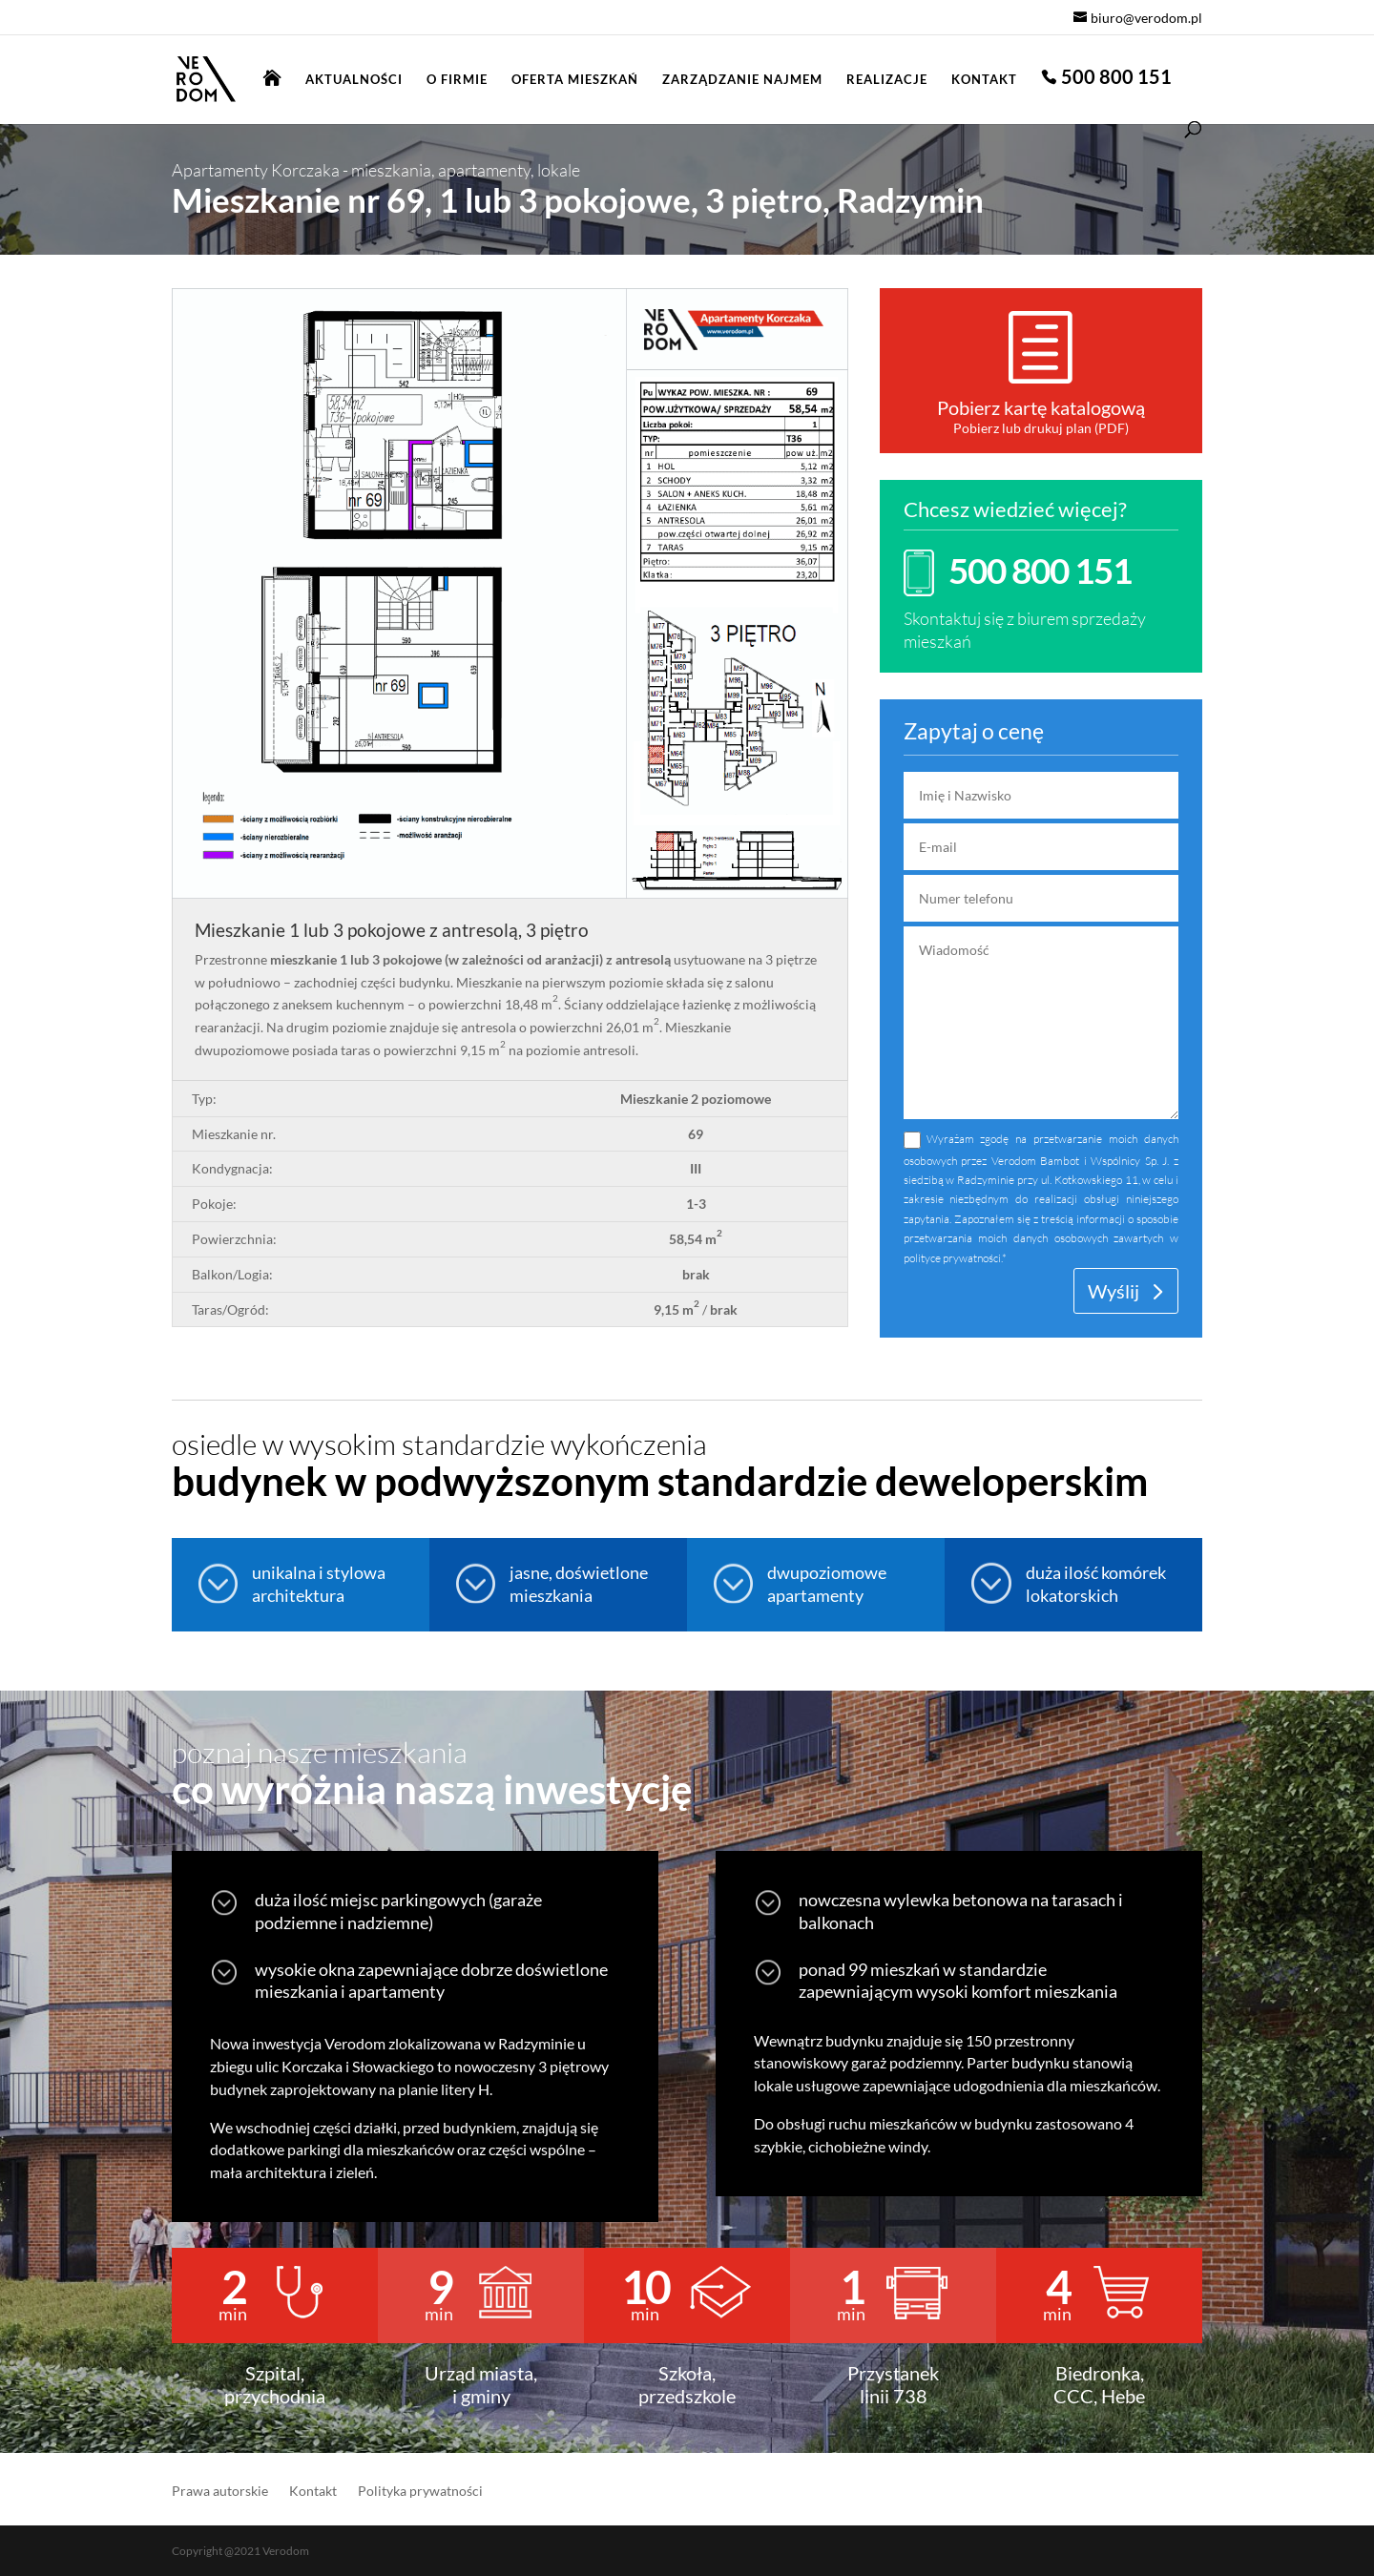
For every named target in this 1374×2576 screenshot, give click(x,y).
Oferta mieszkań (574, 80)
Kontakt (984, 80)
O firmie (457, 80)
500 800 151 (1116, 79)
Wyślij (1113, 1290)
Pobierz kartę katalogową (1041, 407)
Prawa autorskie (220, 2491)
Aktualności (354, 80)
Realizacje (886, 80)
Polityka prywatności (420, 2491)
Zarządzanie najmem (742, 80)
